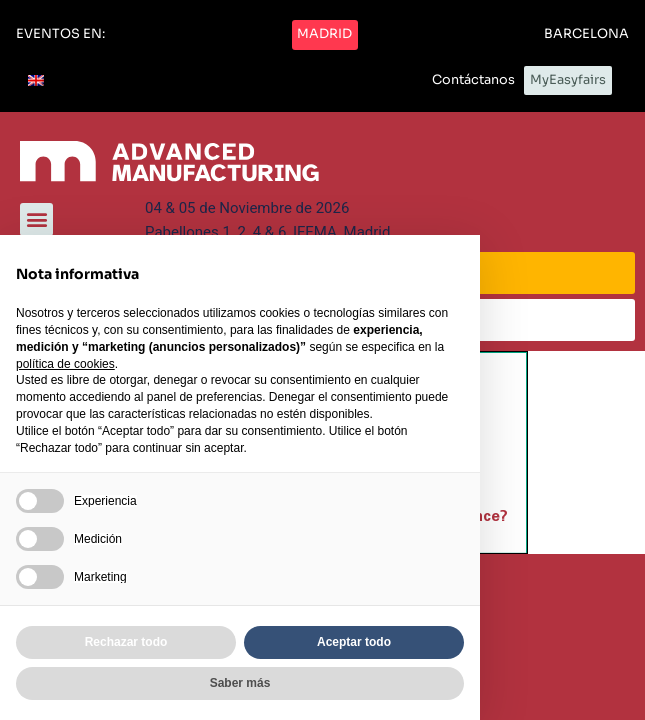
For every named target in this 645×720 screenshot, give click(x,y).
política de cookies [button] (65, 364)
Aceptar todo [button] (354, 642)
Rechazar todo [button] (126, 642)
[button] (60, 35)
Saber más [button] (240, 683)
